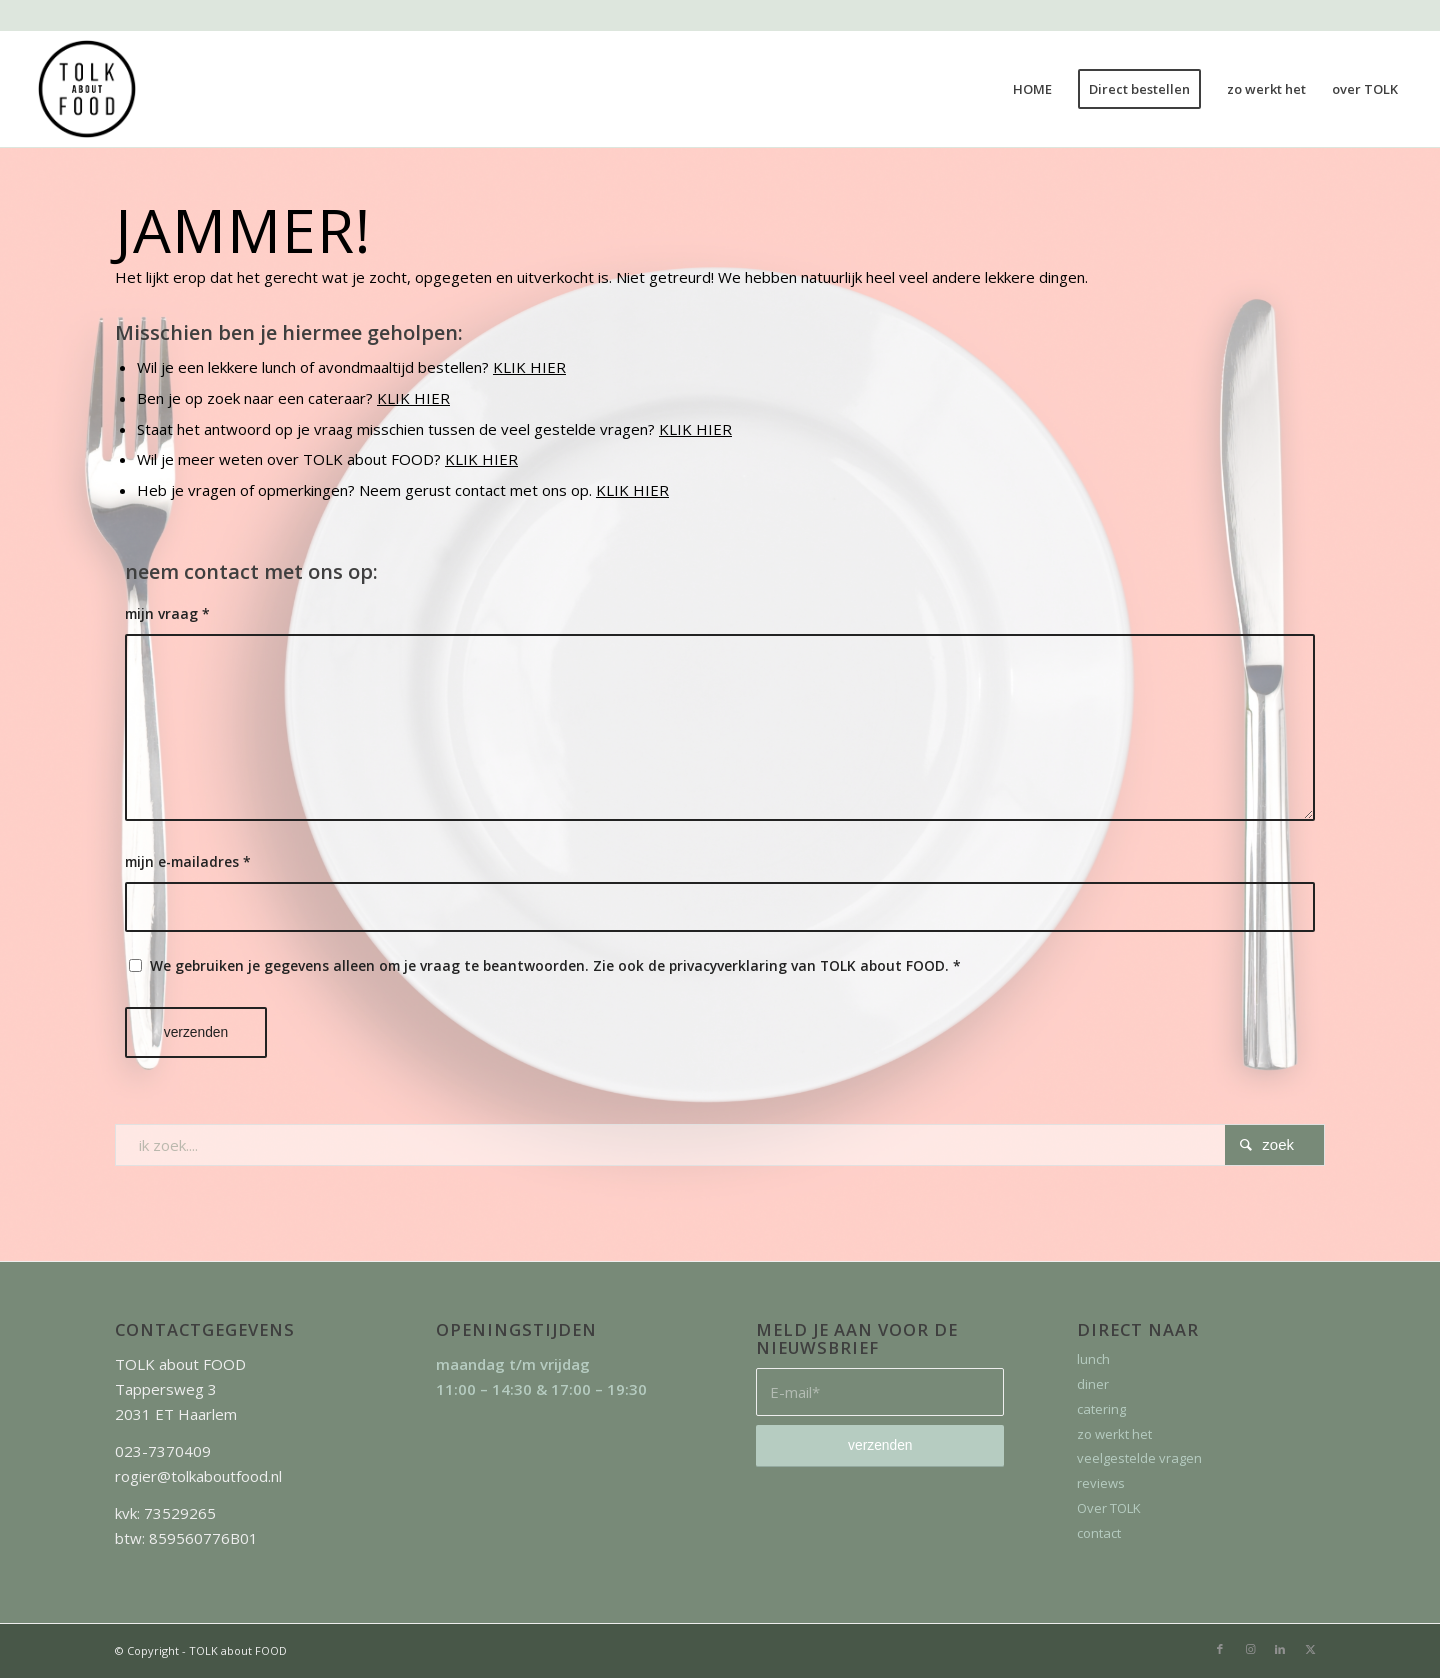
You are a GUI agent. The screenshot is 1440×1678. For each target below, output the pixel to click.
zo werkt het (1114, 1434)
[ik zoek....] (720, 1145)
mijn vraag (167, 613)
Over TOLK (1109, 1508)
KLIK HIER (529, 367)
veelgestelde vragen (1139, 1458)
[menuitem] (1032, 89)
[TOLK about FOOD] (87, 89)
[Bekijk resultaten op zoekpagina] (1274, 1145)
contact (1099, 1533)
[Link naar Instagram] (1250, 1649)
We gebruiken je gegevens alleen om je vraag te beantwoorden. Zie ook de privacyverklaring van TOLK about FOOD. (555, 965)
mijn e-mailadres (188, 861)
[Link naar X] (1310, 1649)
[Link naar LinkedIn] (1280, 1649)
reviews (1101, 1483)
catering (1101, 1409)
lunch (1093, 1359)
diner (1093, 1384)
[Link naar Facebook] (1220, 1649)
